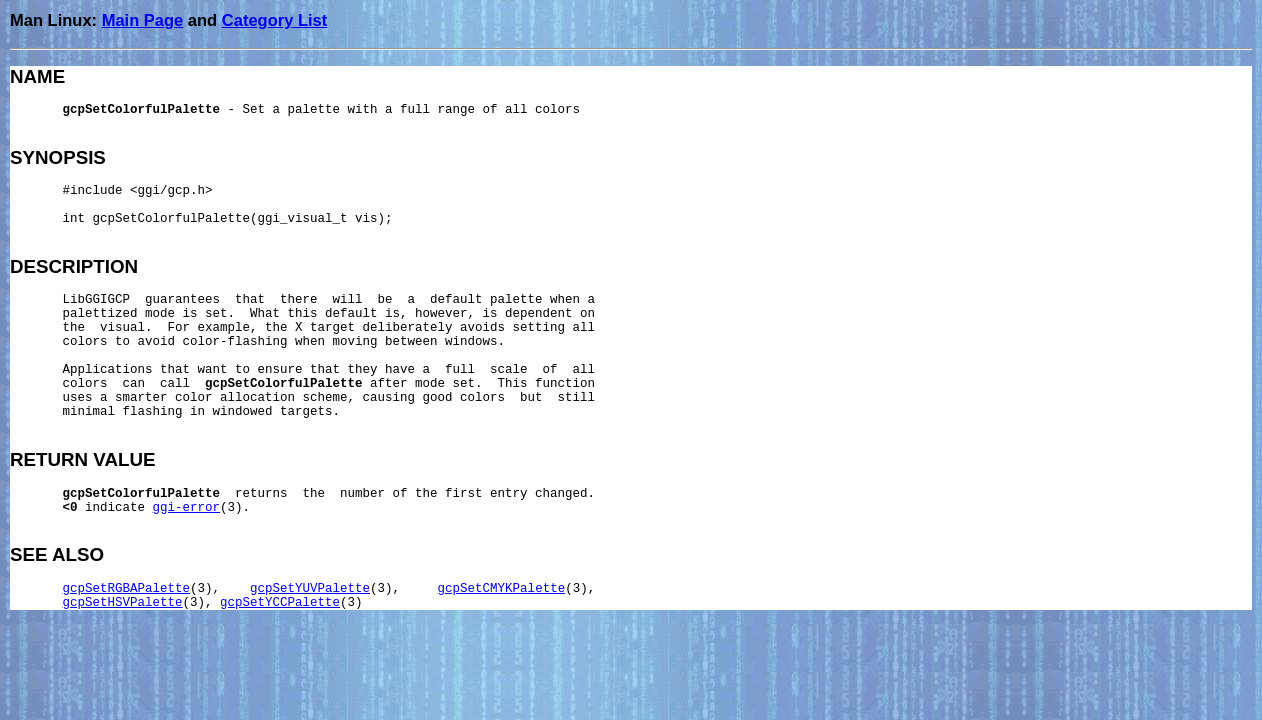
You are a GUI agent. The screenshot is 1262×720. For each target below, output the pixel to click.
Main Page (143, 20)
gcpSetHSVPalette (123, 603)
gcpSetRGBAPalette (127, 589)
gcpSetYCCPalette (280, 603)
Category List (274, 20)
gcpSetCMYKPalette (502, 589)
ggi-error (187, 508)
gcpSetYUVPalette (310, 589)
